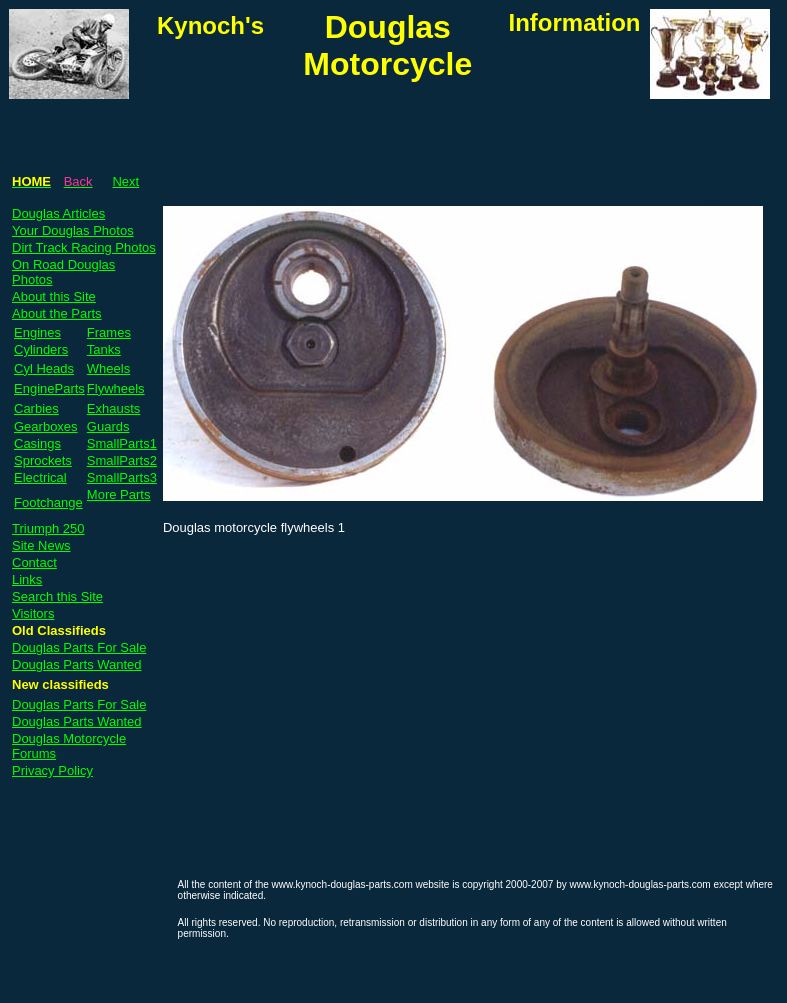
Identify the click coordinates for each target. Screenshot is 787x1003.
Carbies (36, 408)
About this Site (54, 296)
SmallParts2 (122, 460)
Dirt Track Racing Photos (84, 247)
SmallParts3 (122, 477)
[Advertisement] (391, 116)
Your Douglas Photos (73, 230)
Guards (108, 426)
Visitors (33, 613)
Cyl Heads (44, 368)
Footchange (48, 502)
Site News (41, 545)
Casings (37, 443)
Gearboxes (46, 426)
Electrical (40, 477)
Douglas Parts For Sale (79, 647)
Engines (37, 332)
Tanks (104, 349)
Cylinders (41, 349)
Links (27, 579)
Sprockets (43, 460)
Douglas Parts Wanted (77, 664)
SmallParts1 (122, 443)
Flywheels (116, 388)
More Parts (119, 494)
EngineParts (49, 388)
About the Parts (57, 313)
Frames (109, 332)
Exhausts (113, 408)
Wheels (108, 368)
